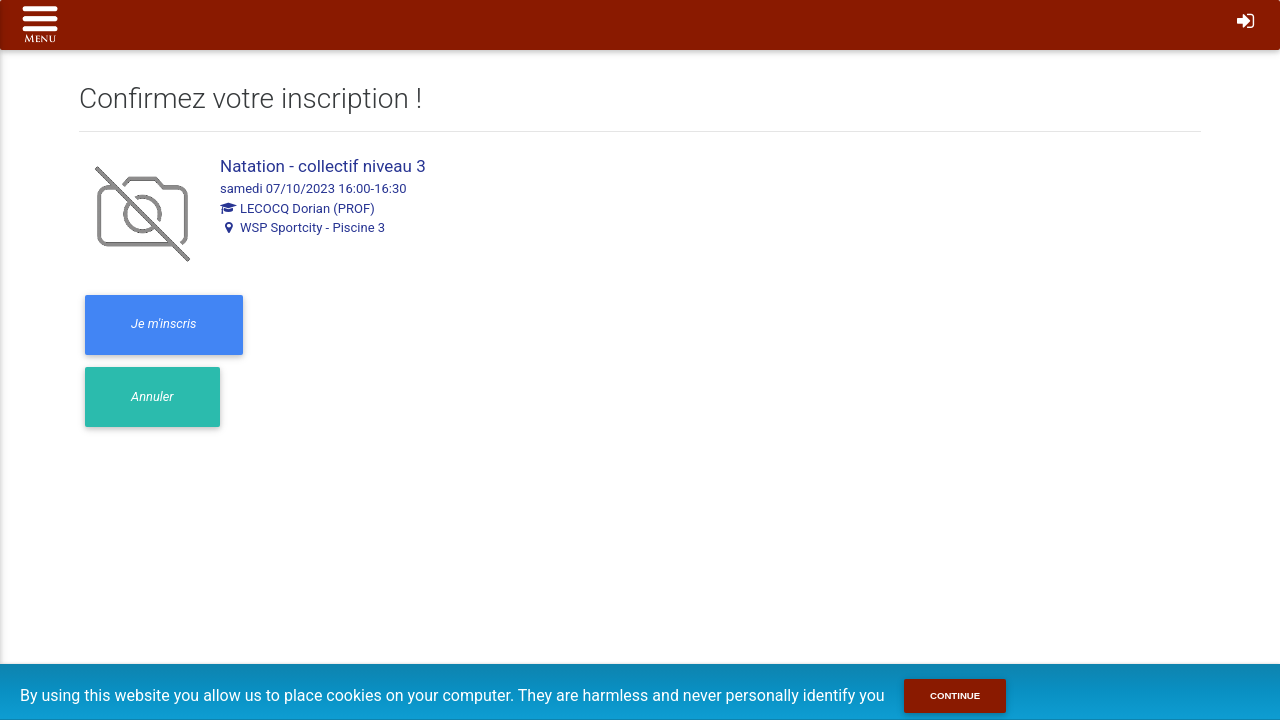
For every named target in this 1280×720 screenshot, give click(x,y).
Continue (955, 695)
